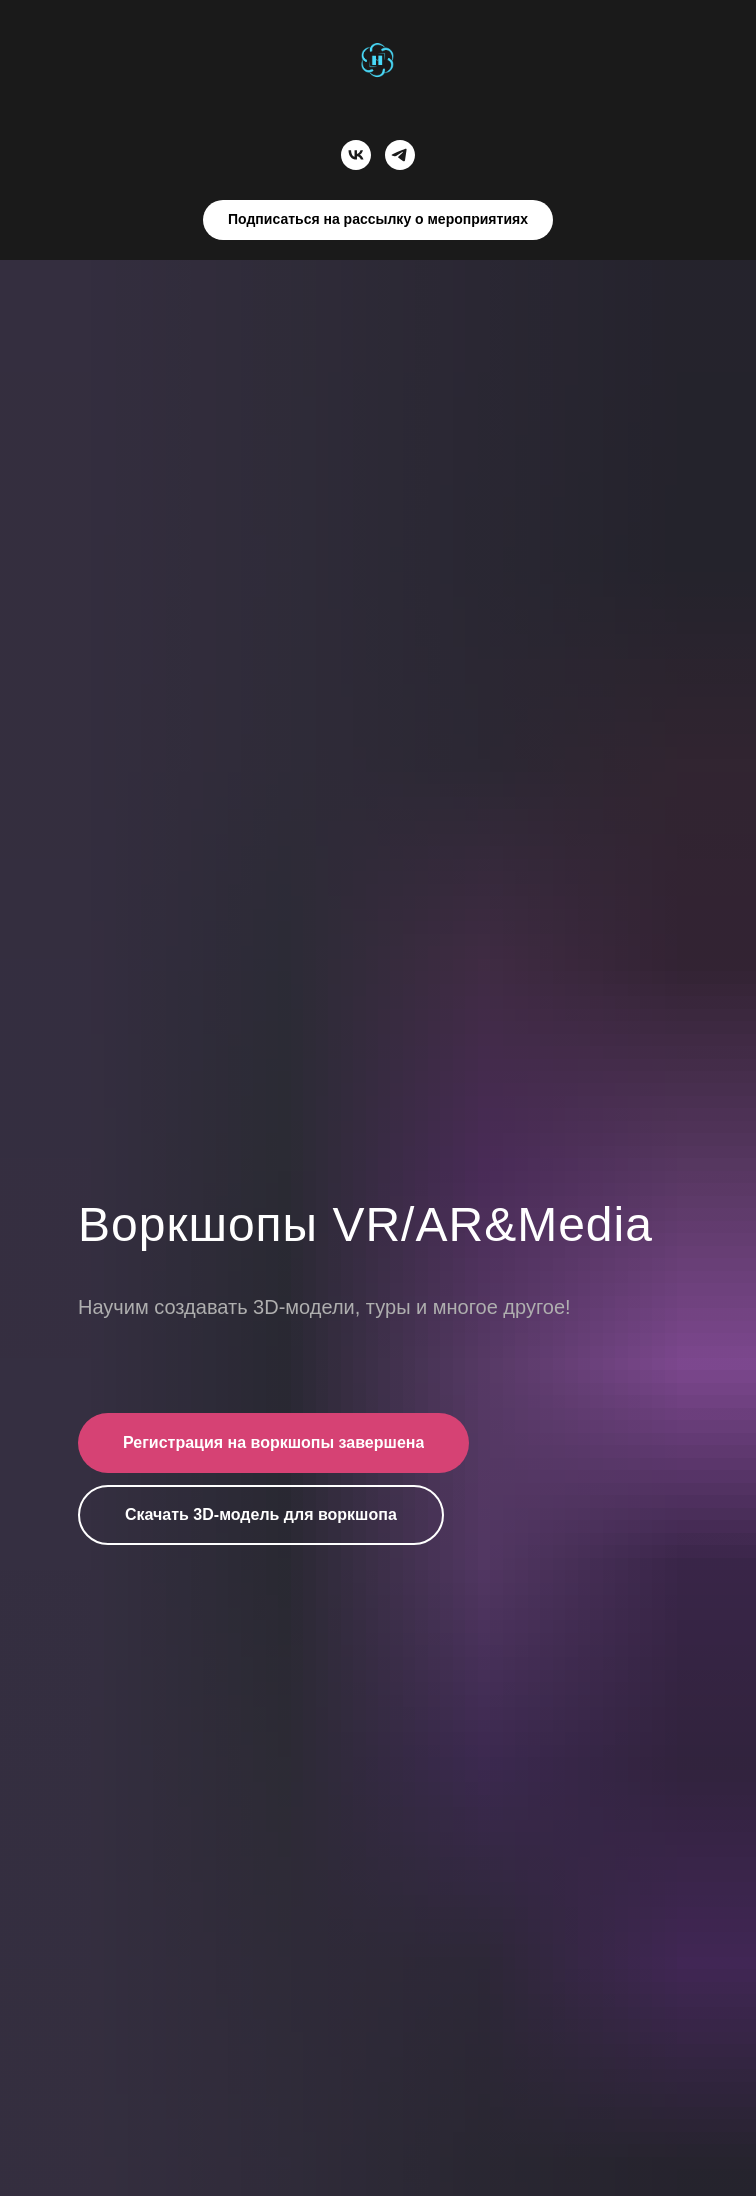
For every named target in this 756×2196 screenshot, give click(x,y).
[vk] (356, 155)
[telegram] (400, 155)
